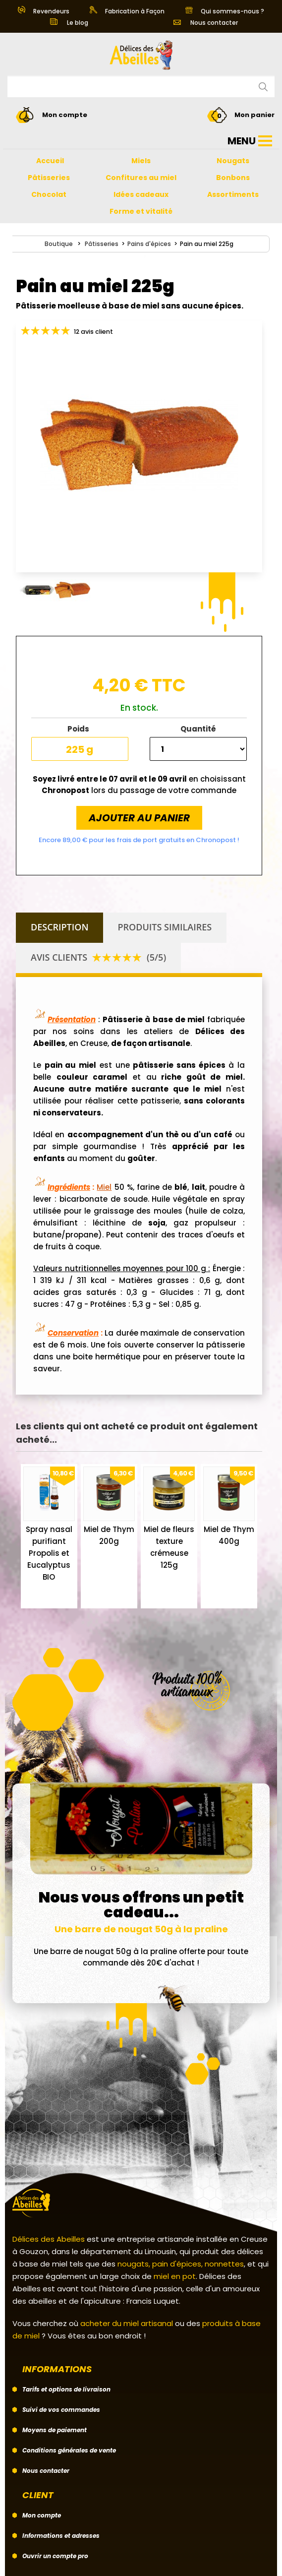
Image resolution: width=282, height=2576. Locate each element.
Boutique (59, 244)
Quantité (198, 729)
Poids (79, 729)
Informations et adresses (61, 2535)
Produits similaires (165, 927)
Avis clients (98, 957)
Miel (104, 1187)
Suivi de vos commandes (61, 2409)
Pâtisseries (101, 244)
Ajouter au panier (139, 818)
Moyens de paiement (54, 2430)
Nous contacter (205, 22)
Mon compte (41, 2515)
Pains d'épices (149, 244)
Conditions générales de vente (69, 2450)
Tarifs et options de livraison (66, 2389)
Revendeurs (43, 11)
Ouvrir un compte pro (55, 2556)
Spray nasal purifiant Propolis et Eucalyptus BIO (49, 1553)
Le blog (69, 22)
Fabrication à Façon (127, 11)
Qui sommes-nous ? (224, 11)
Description (60, 927)
